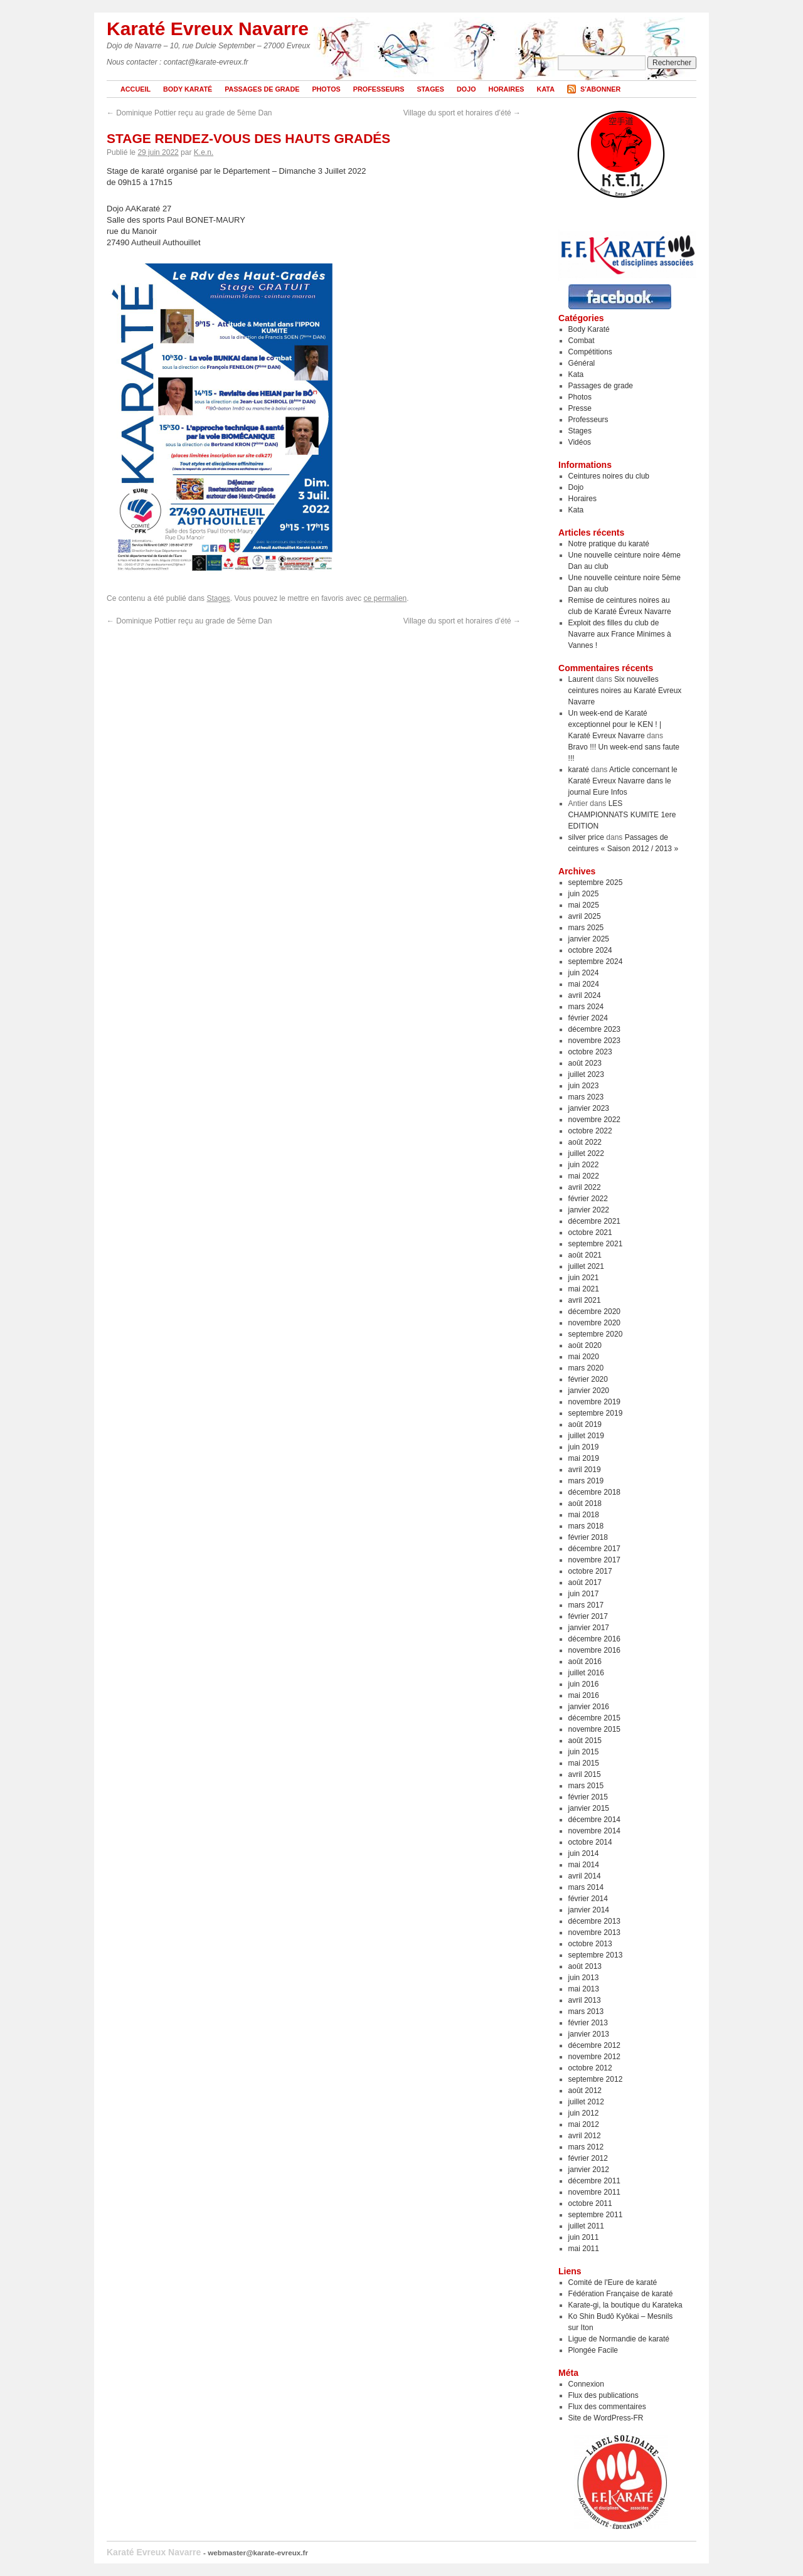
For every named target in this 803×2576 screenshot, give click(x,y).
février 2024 (588, 1018)
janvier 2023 (588, 1108)
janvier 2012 (588, 2169)
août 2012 (585, 2090)
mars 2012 (586, 2147)
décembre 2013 (594, 1921)
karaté (578, 769)
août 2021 (585, 1255)
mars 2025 (586, 927)
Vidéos (579, 442)
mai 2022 (583, 1176)
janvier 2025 (588, 939)
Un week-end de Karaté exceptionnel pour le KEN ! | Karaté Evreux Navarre (615, 724)
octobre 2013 (590, 1943)
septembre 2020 (595, 1334)
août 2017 (585, 1582)
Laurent (581, 679)
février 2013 (588, 2022)
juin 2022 (583, 1164)
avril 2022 (584, 1187)
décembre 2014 (594, 1819)
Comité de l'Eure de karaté (612, 2282)
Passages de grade (262, 89)
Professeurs (379, 89)
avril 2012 (584, 2135)
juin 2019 (583, 1447)
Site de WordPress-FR (606, 2418)
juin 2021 (583, 1277)
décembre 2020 (594, 1311)
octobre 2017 (590, 1571)
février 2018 (588, 1537)
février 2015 (588, 1797)
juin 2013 (583, 1977)
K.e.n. (203, 152)
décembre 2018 (594, 1492)
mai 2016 (583, 1695)
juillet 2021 (586, 1266)
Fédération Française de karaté (620, 2293)
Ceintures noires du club (608, 476)
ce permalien (385, 598)
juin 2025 (583, 893)
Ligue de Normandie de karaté (618, 2339)
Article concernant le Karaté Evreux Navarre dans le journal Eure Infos (623, 781)
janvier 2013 (588, 2034)
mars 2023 (586, 1097)
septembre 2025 (595, 882)
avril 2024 (584, 995)
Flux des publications (603, 2395)
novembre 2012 (594, 2056)
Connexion (586, 2384)
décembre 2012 (594, 2045)
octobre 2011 (590, 2203)
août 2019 (585, 1424)
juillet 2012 (586, 2101)
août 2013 (585, 1966)
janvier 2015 (588, 1808)
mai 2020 (583, 1356)
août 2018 (585, 1503)
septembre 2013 (595, 1955)
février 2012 (588, 2158)
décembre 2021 (594, 1221)
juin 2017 (583, 1593)
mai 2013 (583, 1989)
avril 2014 (584, 1876)
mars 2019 (586, 1480)
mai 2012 (583, 2124)
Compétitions (590, 351)
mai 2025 (583, 905)
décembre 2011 (594, 2180)
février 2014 (588, 1898)
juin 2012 (583, 2113)
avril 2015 (584, 1774)
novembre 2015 (594, 1729)
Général (581, 363)
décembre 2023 (594, 1029)
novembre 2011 (594, 2192)
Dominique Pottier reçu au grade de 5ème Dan (189, 113)
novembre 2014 (594, 1830)
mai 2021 (583, 1289)
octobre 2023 (590, 1051)
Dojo (466, 89)
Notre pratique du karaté (608, 543)
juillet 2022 (586, 1153)
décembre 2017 (594, 1548)
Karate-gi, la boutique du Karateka (625, 2305)
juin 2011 (583, 2237)
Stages (430, 89)
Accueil (135, 89)
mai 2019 (583, 1458)
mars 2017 (586, 1605)
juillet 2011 (586, 2226)
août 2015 (585, 1740)
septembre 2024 (595, 961)
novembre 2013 (594, 1932)
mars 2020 (586, 1368)
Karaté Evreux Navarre (208, 28)
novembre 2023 (594, 1040)
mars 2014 (586, 1887)
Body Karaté (187, 89)
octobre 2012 (590, 2068)
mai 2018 (583, 1514)
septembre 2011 (595, 2214)
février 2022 (588, 1198)
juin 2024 (583, 972)
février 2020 (588, 1379)
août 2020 (585, 1345)
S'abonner (600, 89)
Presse (580, 408)
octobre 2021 (590, 1232)
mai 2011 (583, 2248)
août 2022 (585, 1142)
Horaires (506, 89)
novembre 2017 (594, 1560)
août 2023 (585, 1063)
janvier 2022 (588, 1210)
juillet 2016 (586, 1672)
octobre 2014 (590, 1842)
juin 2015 (583, 1751)
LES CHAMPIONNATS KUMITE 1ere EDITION (622, 814)
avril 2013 (584, 2000)
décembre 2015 (594, 1718)
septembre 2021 (595, 1243)
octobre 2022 (590, 1130)
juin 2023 (583, 1085)
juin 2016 (583, 1684)
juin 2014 (583, 1853)
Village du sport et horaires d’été (462, 113)
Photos (326, 89)
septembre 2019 (595, 1413)
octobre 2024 (590, 950)
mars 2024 (586, 1006)
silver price (586, 837)
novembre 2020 (594, 1322)
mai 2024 (583, 984)
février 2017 (588, 1616)
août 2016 (585, 1661)
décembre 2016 (594, 1639)
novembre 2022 (594, 1119)
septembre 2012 (595, 2079)
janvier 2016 (588, 1706)
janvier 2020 (588, 1390)
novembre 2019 (594, 1401)
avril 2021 (584, 1300)
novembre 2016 (594, 1650)
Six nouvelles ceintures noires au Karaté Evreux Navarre (625, 690)
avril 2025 (584, 916)
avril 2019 (584, 1469)
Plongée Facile (593, 2350)
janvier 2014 (588, 1909)
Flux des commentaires (607, 2406)
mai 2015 (583, 1763)
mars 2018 (586, 1526)
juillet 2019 (586, 1435)
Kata (546, 89)
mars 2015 (586, 1785)
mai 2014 (583, 1864)
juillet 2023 (586, 1074)
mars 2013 (586, 2011)
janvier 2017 (588, 1627)
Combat (581, 340)
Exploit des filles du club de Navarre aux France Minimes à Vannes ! (619, 634)
